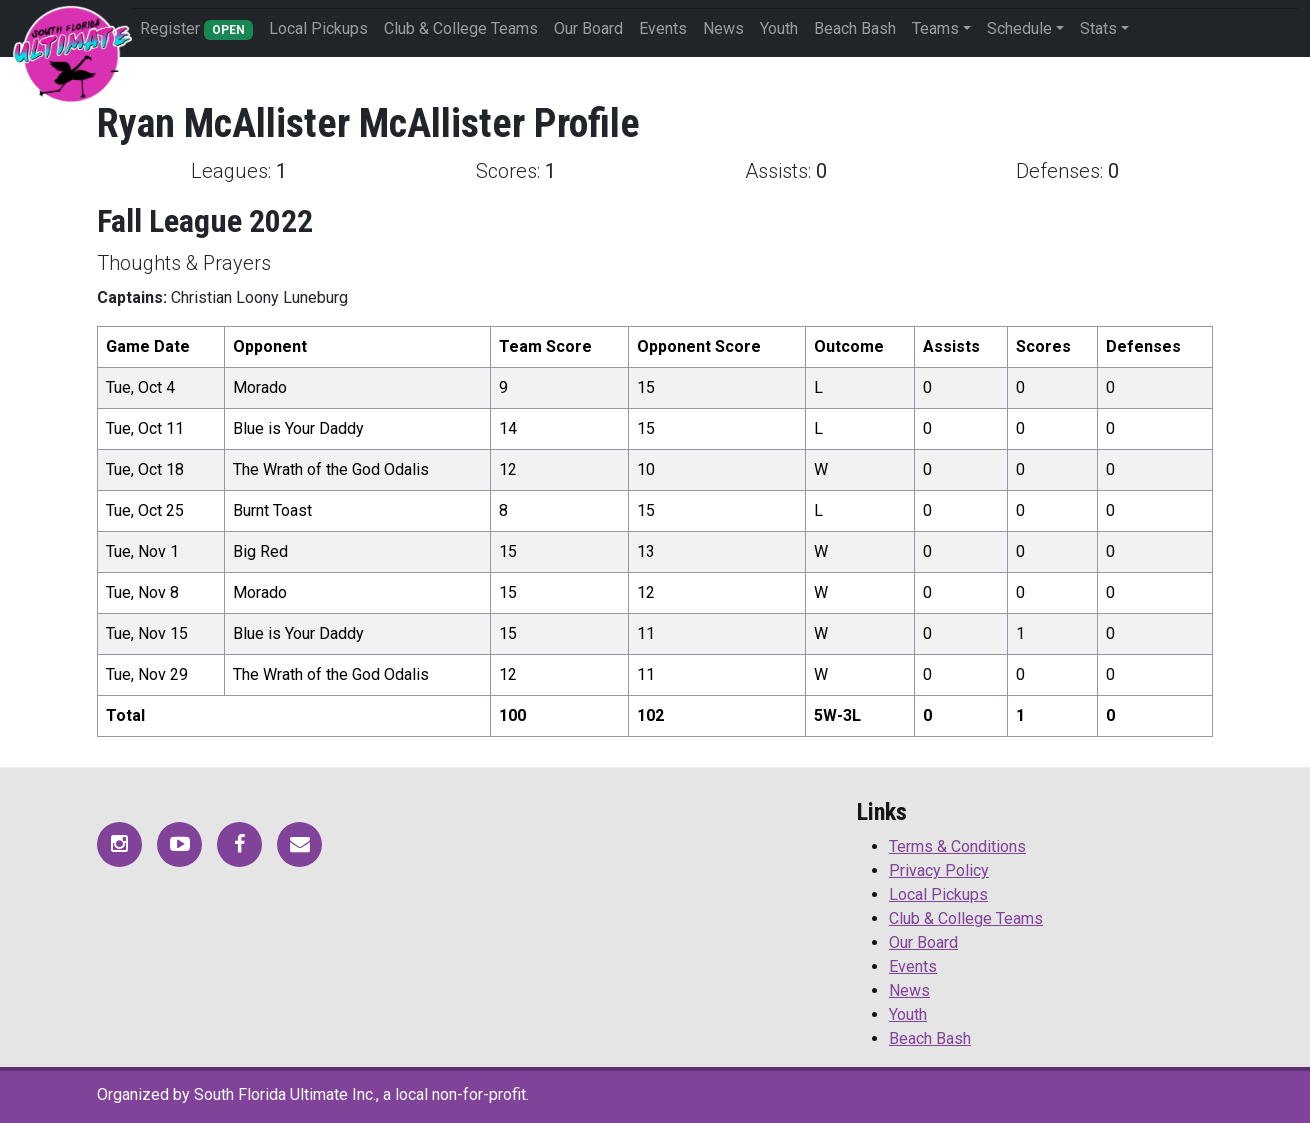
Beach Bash (855, 28)
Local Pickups (318, 28)
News (723, 28)
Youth (779, 28)
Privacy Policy (939, 870)
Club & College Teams (461, 28)
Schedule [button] (1019, 28)
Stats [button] (1098, 28)
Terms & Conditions (957, 846)
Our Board (588, 28)
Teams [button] (935, 28)
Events (663, 28)
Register (196, 29)
